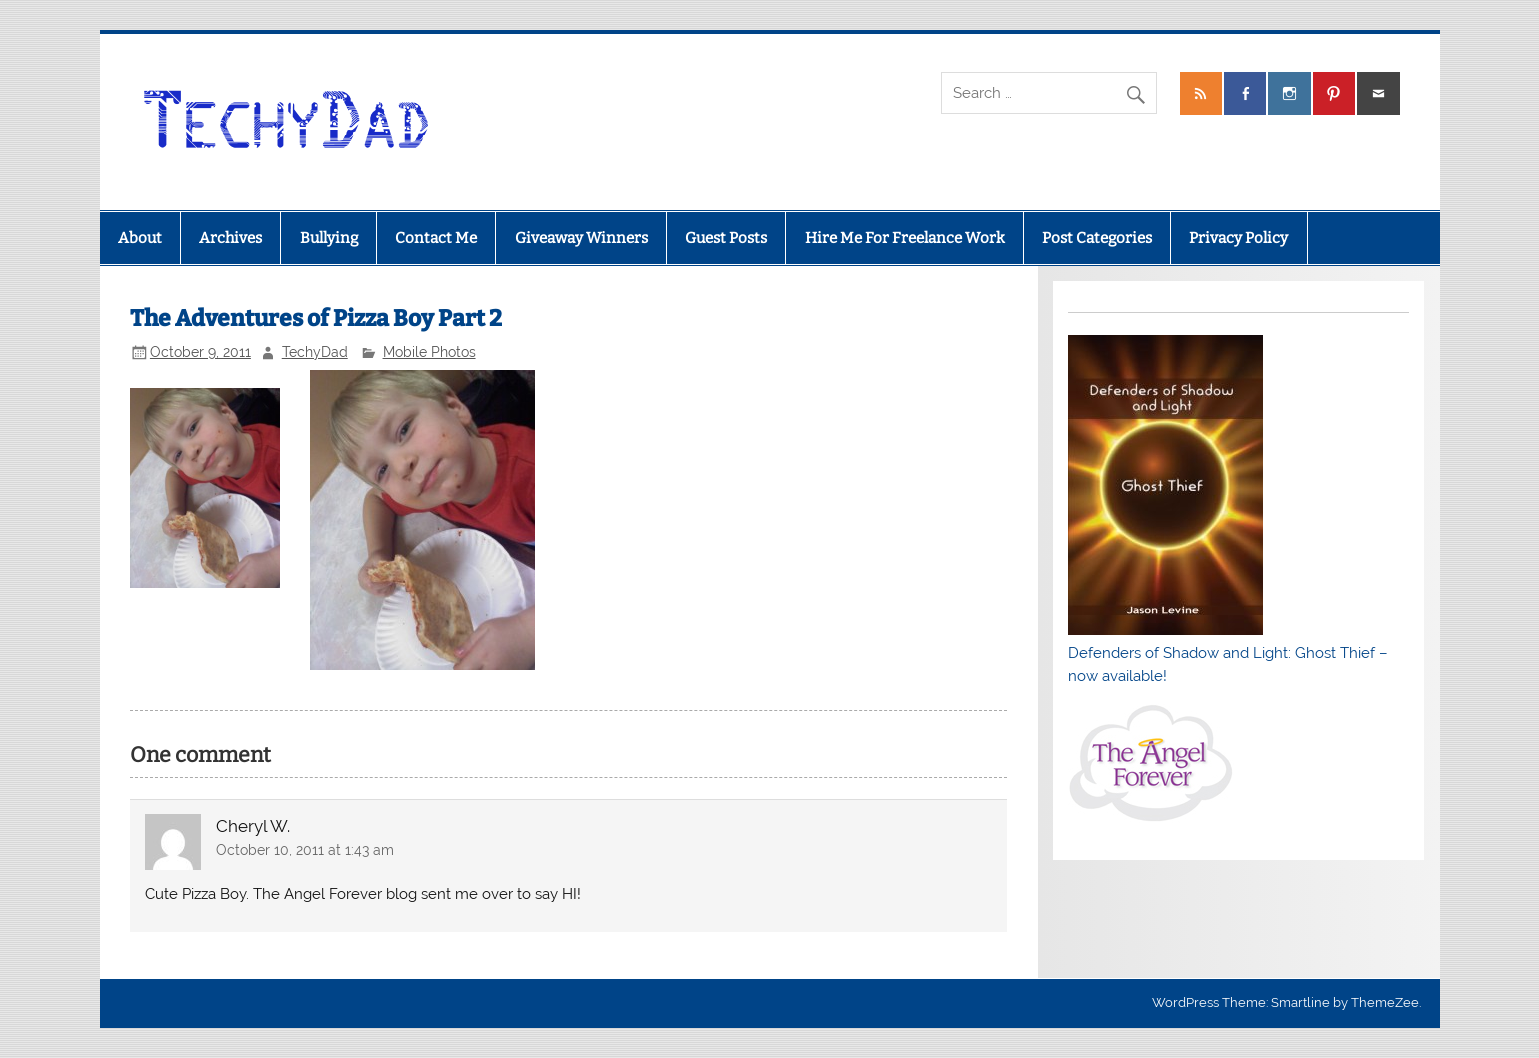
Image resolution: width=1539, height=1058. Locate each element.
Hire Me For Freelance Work (905, 238)
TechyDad (315, 352)
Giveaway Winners (581, 238)
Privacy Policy (1238, 238)
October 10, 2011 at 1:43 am (305, 850)
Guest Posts (726, 238)
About (140, 238)
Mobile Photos (429, 352)
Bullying (329, 238)
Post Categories (1097, 238)
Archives (230, 238)
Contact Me (436, 238)
